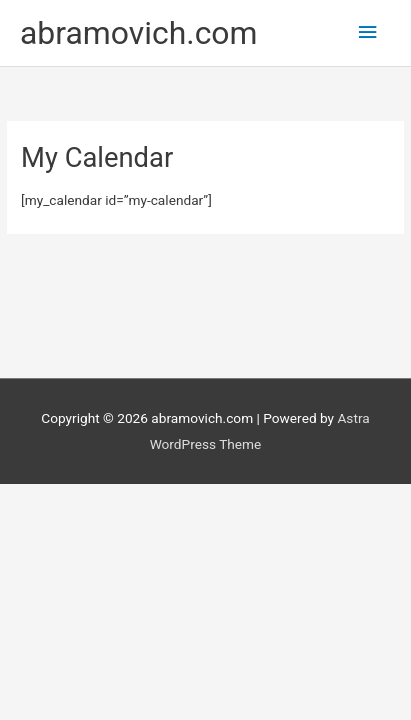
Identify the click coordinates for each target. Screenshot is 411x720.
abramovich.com (139, 33)
